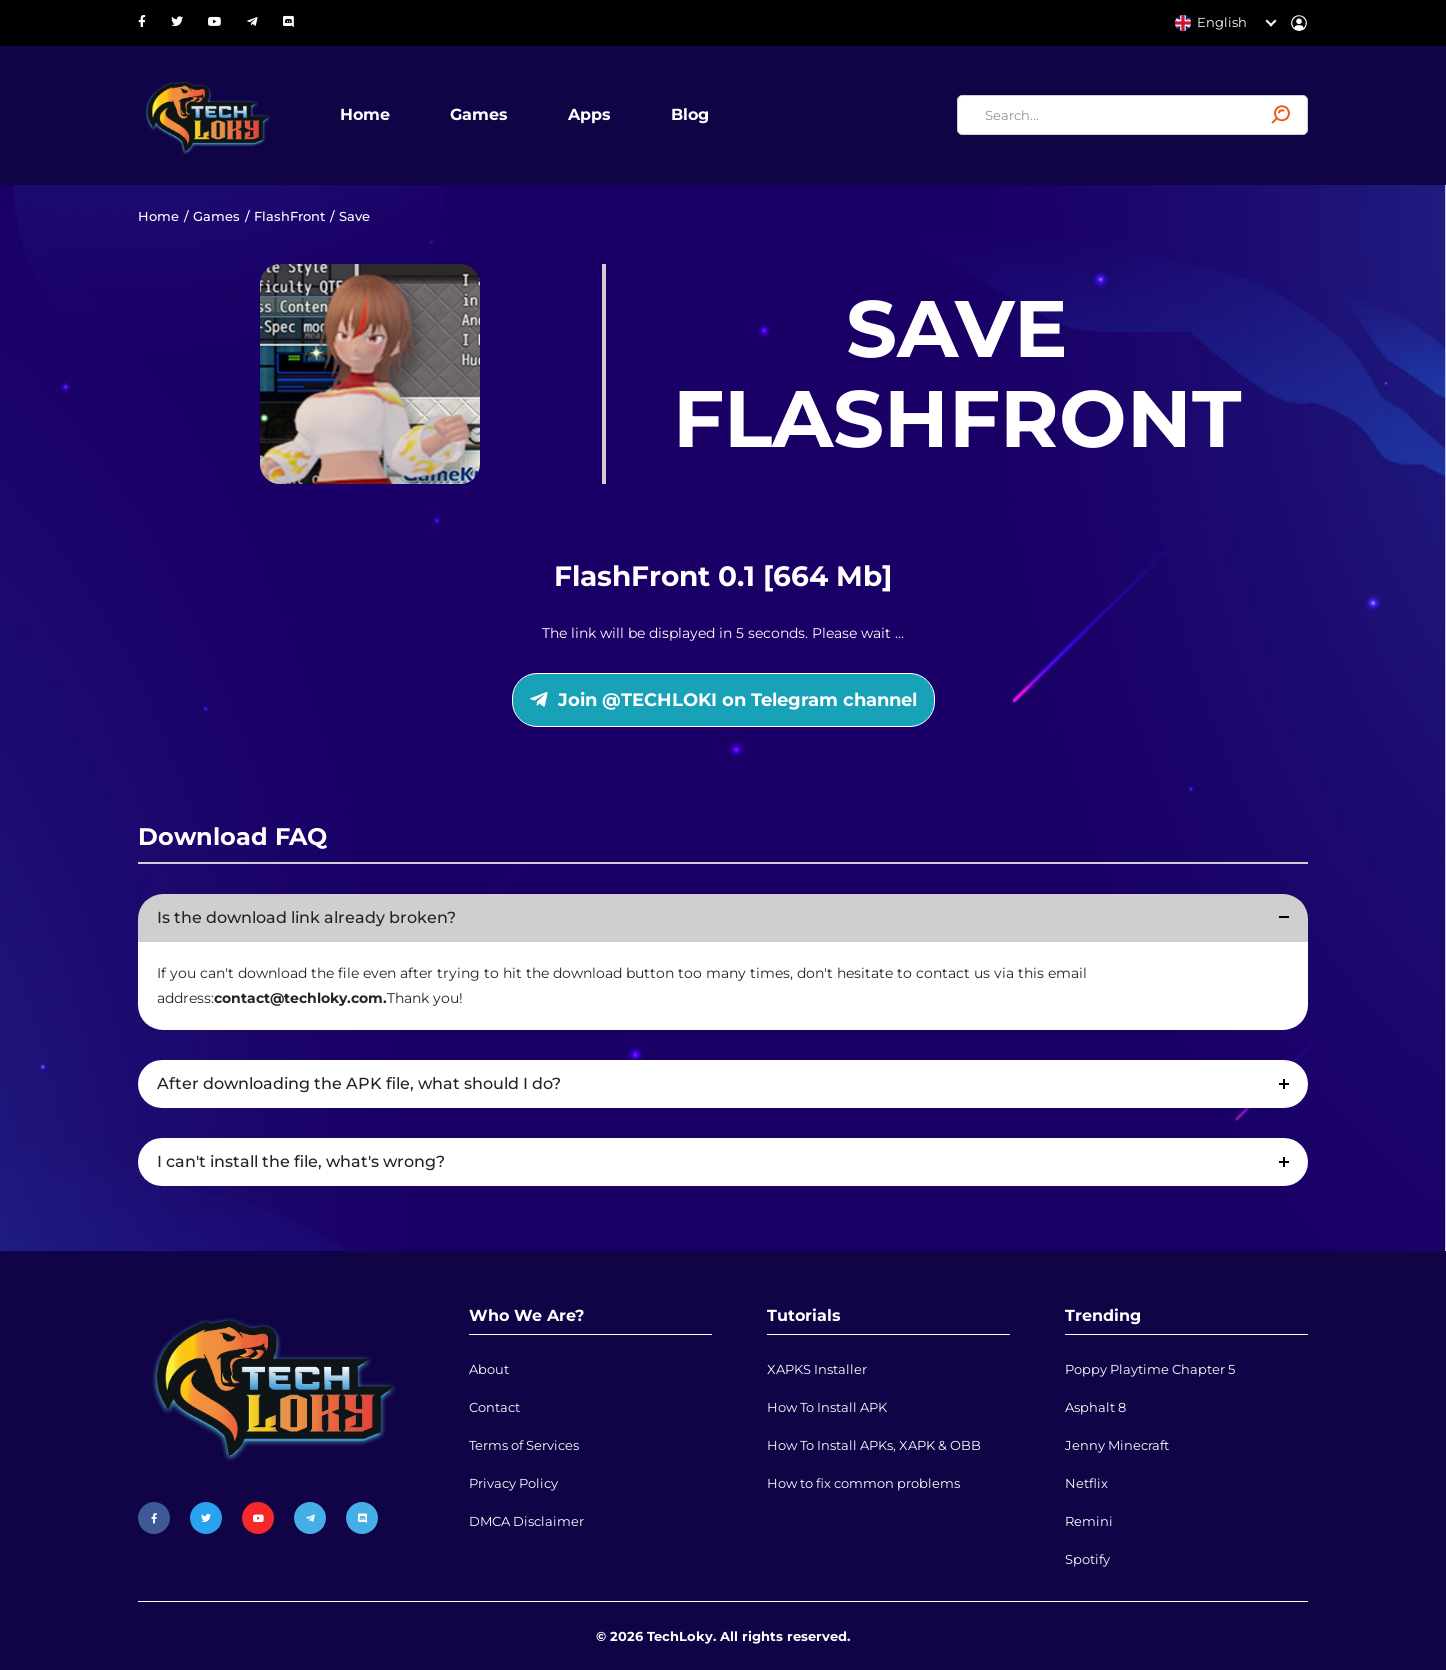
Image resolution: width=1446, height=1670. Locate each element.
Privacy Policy (513, 1483)
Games (479, 114)
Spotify (1087, 1559)
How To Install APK (827, 1407)
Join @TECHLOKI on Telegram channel (723, 700)
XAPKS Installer (817, 1369)
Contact (494, 1407)
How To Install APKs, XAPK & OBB (874, 1445)
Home (365, 114)
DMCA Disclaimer (526, 1521)
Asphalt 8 (1095, 1407)
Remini (1089, 1521)
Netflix (1086, 1483)
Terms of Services (524, 1445)
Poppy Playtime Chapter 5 (1150, 1369)
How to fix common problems (863, 1483)
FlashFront (289, 216)
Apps (589, 114)
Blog (690, 114)
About (489, 1369)
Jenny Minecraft (1117, 1445)
